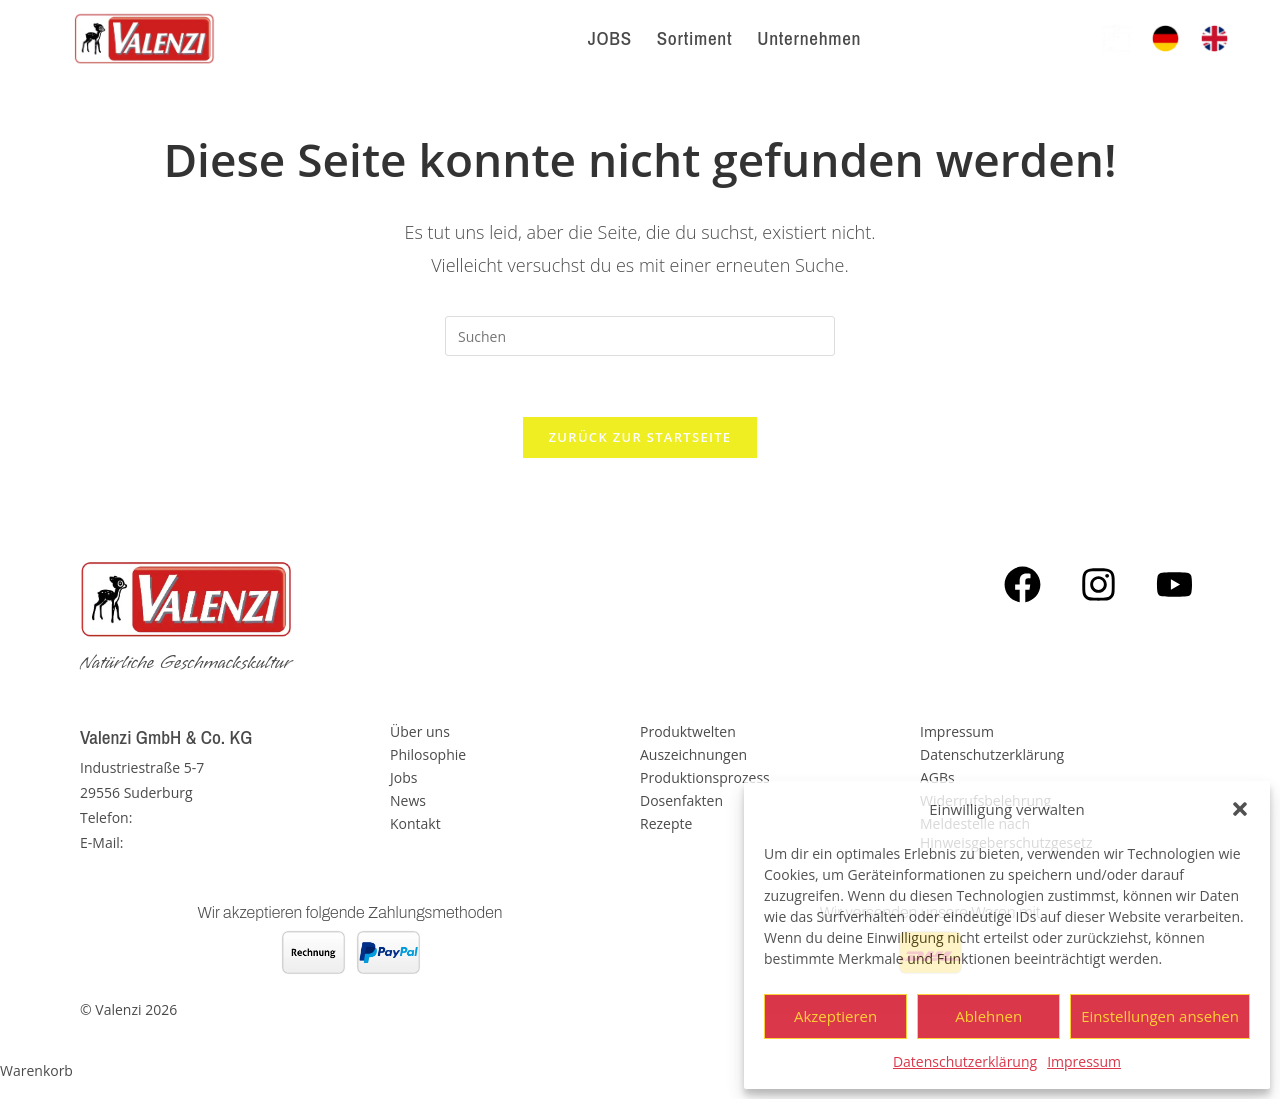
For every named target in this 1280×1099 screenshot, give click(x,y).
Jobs (403, 777)
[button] (1240, 809)
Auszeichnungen (693, 754)
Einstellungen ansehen (1160, 1016)
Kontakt (415, 823)
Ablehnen (988, 1016)
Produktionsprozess (705, 777)
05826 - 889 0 (179, 817)
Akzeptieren (835, 1016)
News (408, 800)
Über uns (420, 731)
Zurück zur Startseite (640, 437)
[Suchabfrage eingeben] (640, 336)
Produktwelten (688, 731)
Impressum (1084, 1061)
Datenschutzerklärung (965, 1061)
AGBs (937, 777)
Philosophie (428, 754)
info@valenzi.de (178, 842)
